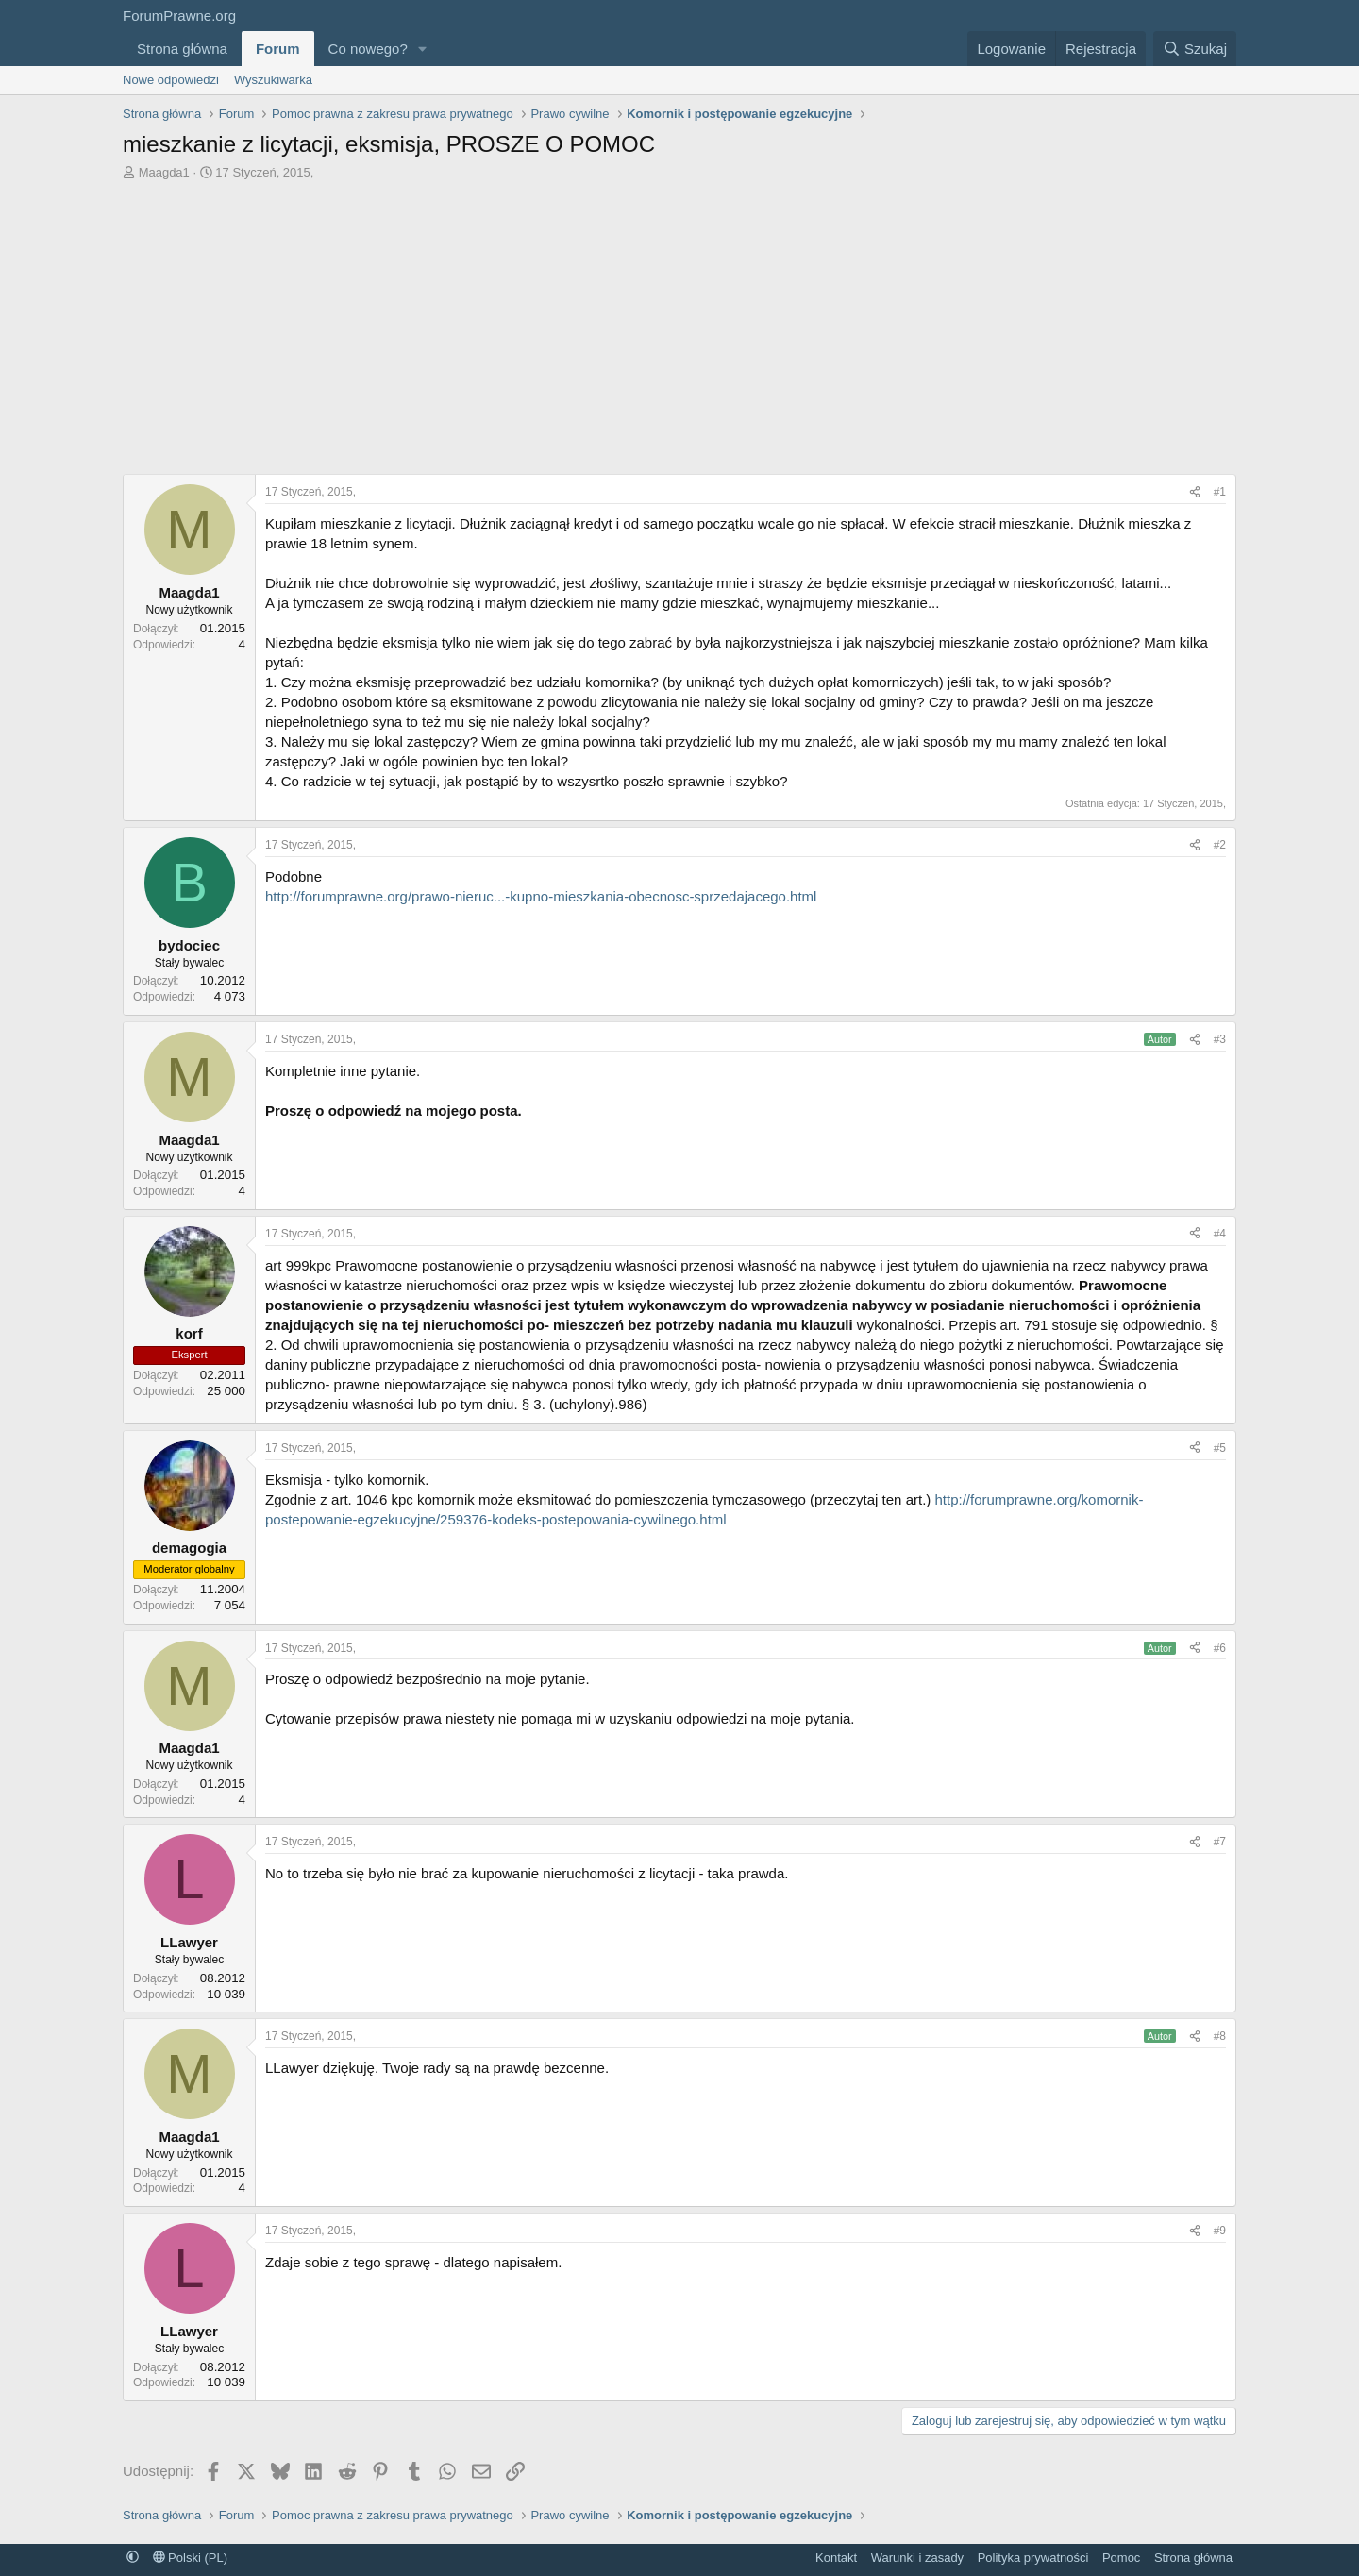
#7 (1220, 1841)
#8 (1220, 2036)
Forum (278, 49)
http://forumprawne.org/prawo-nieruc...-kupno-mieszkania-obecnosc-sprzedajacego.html (540, 896)
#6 (1220, 1648)
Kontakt (836, 2558)
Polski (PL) (190, 2558)
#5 (1220, 1448)
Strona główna (182, 49)
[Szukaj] (1194, 48)
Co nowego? (368, 49)
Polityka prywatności (1033, 2558)
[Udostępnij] (1195, 492)
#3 (1220, 1039)
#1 (1220, 491)
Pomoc (1121, 2558)
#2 (1220, 844)
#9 (1220, 2230)
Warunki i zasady (918, 2558)
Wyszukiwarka (273, 80)
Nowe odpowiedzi (171, 80)
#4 (1220, 1233)
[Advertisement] (679, 323)
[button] (423, 48)
